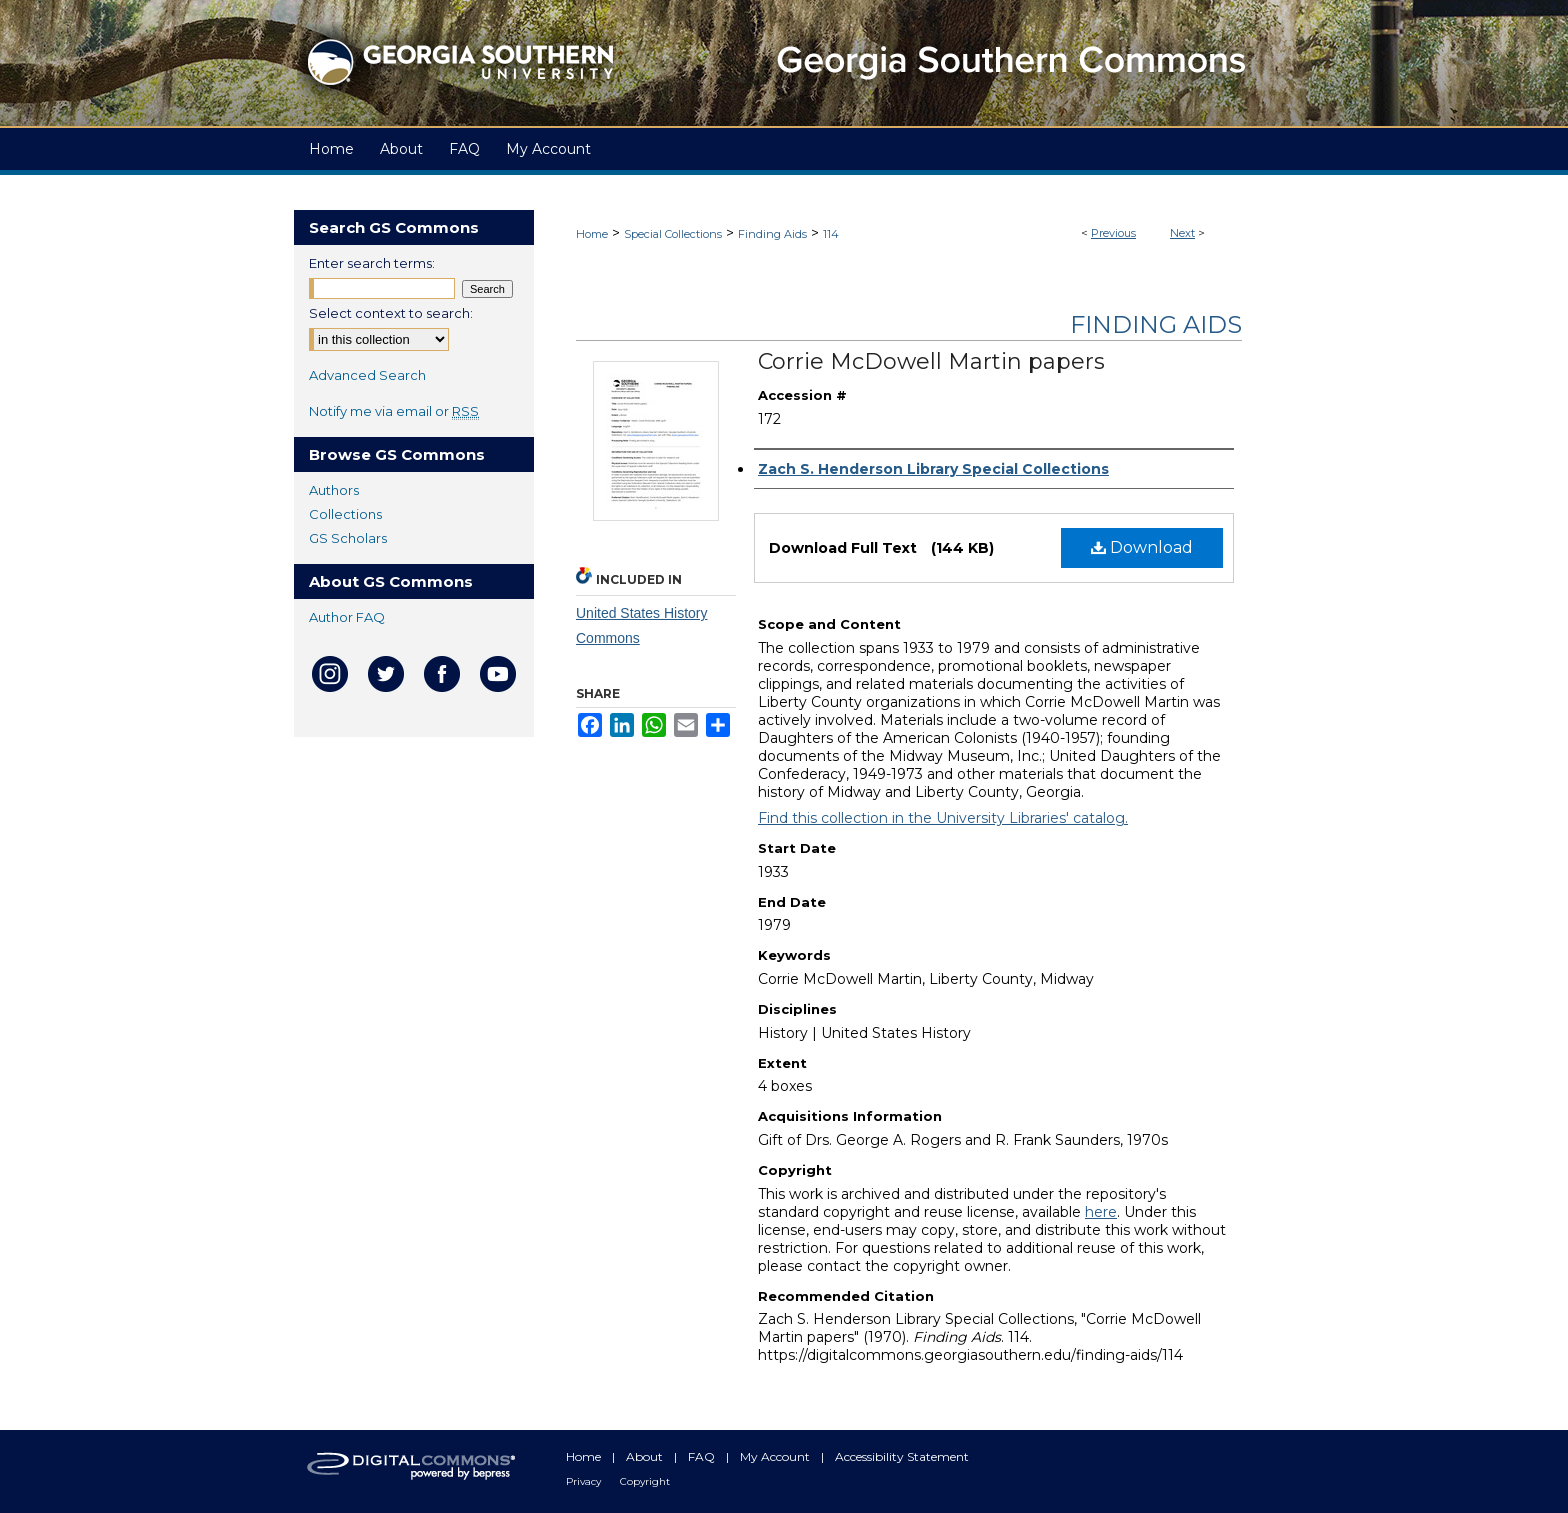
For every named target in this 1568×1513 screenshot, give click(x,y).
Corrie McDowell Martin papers (931, 361)
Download (1142, 547)
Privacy (585, 1481)
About (646, 1456)
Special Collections (673, 234)
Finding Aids (772, 234)
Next (1182, 233)
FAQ (703, 1456)
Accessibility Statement (902, 1456)
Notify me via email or (394, 411)
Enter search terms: (372, 263)
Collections (345, 514)
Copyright (645, 1481)
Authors (334, 490)
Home (592, 234)
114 (831, 234)
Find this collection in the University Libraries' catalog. (943, 818)
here (1101, 1212)
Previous (1113, 233)
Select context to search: (391, 313)
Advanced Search (367, 375)
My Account (776, 1456)
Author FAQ (347, 617)
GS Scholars (348, 538)
